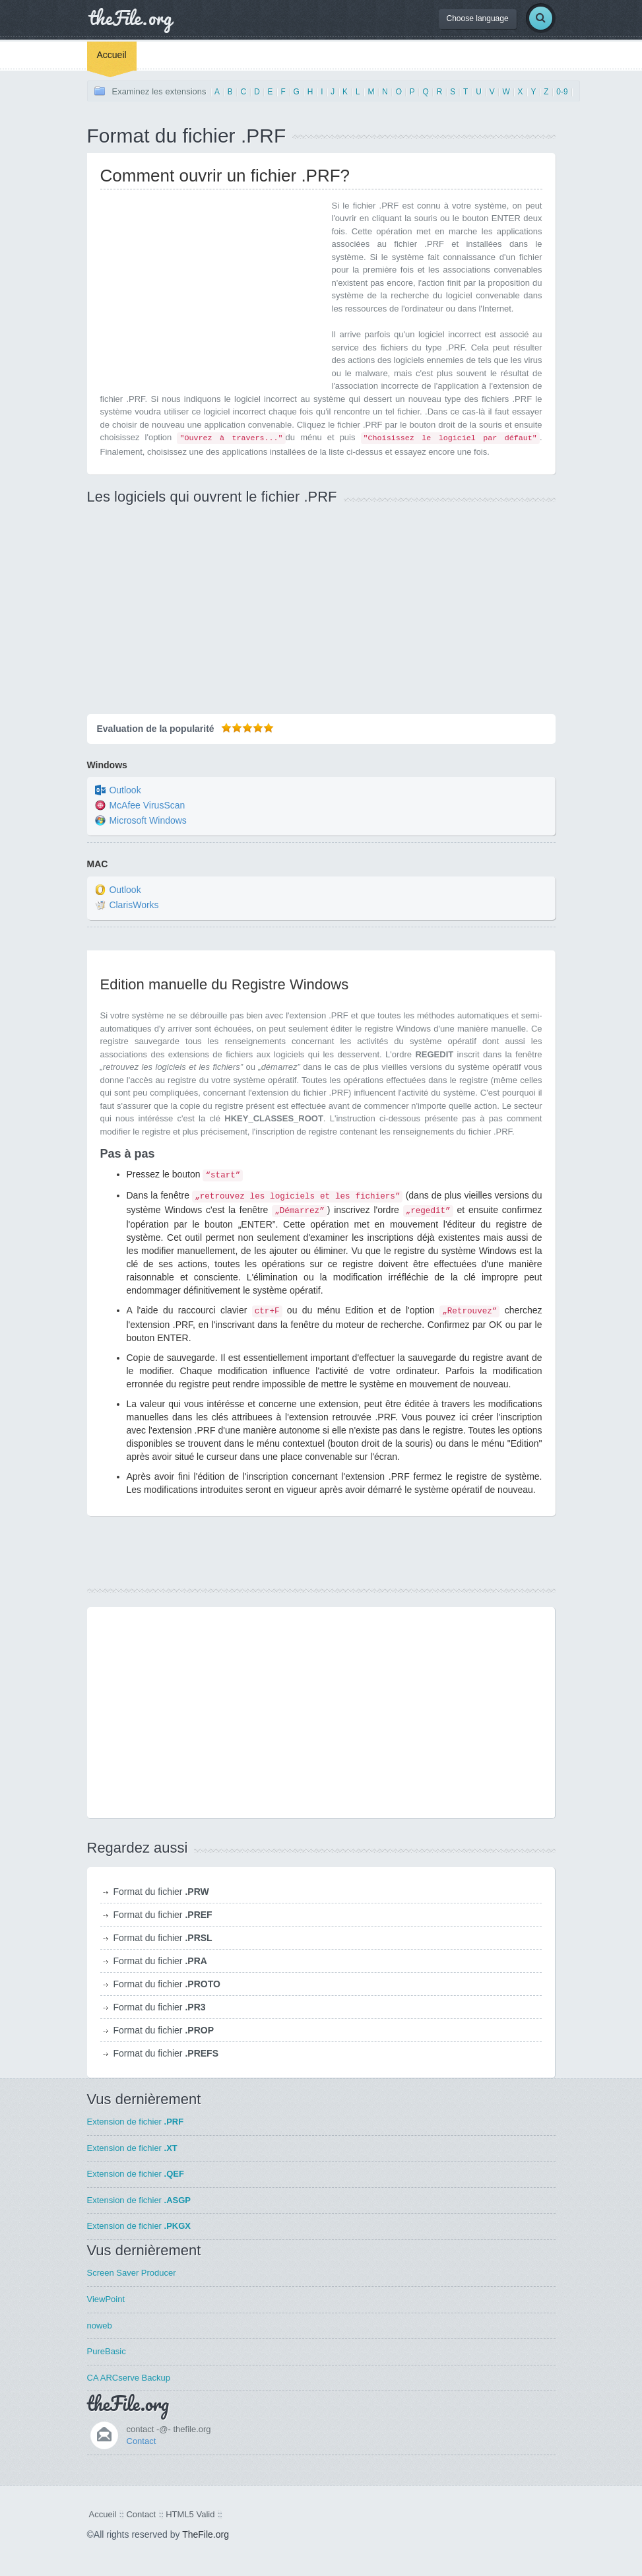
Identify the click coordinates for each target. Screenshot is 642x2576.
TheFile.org (205, 2534)
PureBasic (106, 2351)
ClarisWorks (133, 905)
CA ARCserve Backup (128, 2378)
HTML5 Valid (190, 2514)
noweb (99, 2325)
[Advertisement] (211, 291)
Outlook (125, 790)
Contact (141, 2441)
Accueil (112, 55)
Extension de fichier (135, 2122)
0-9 (561, 91)
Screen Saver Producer (131, 2273)
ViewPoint (106, 2299)
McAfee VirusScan (147, 806)
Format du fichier (161, 1891)
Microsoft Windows (147, 821)
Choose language (478, 18)
